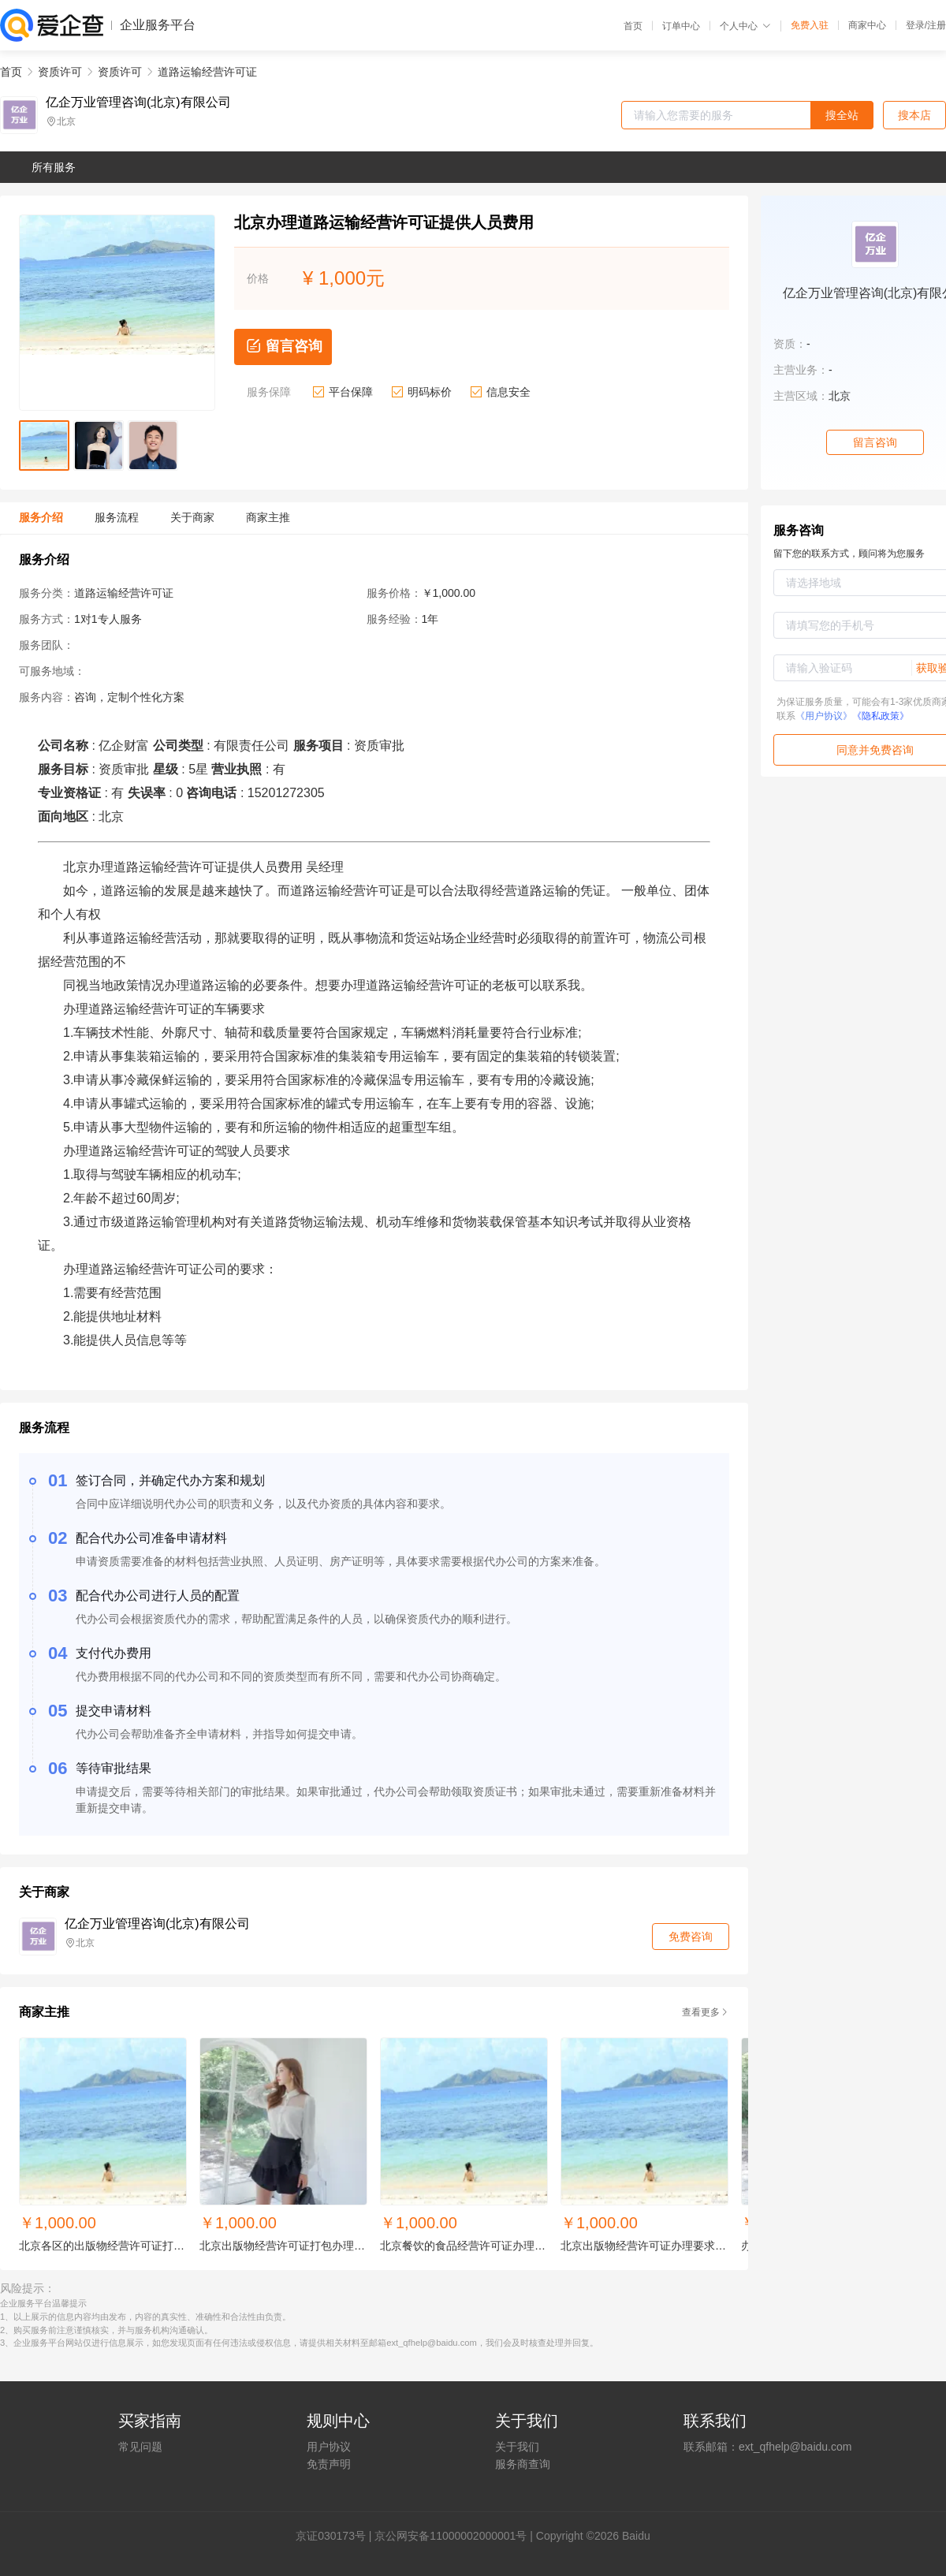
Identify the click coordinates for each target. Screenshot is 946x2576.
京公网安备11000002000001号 (450, 2535)
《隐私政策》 (880, 715)
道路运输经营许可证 (207, 71)
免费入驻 (810, 25)
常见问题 (140, 2446)
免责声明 (329, 2464)
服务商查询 (522, 2464)
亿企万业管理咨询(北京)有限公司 (138, 102)
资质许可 (60, 71)
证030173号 (336, 2535)
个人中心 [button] (745, 26)
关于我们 (517, 2446)
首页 (633, 26)
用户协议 (329, 2446)
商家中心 (867, 25)
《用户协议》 (823, 715)
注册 (936, 25)
